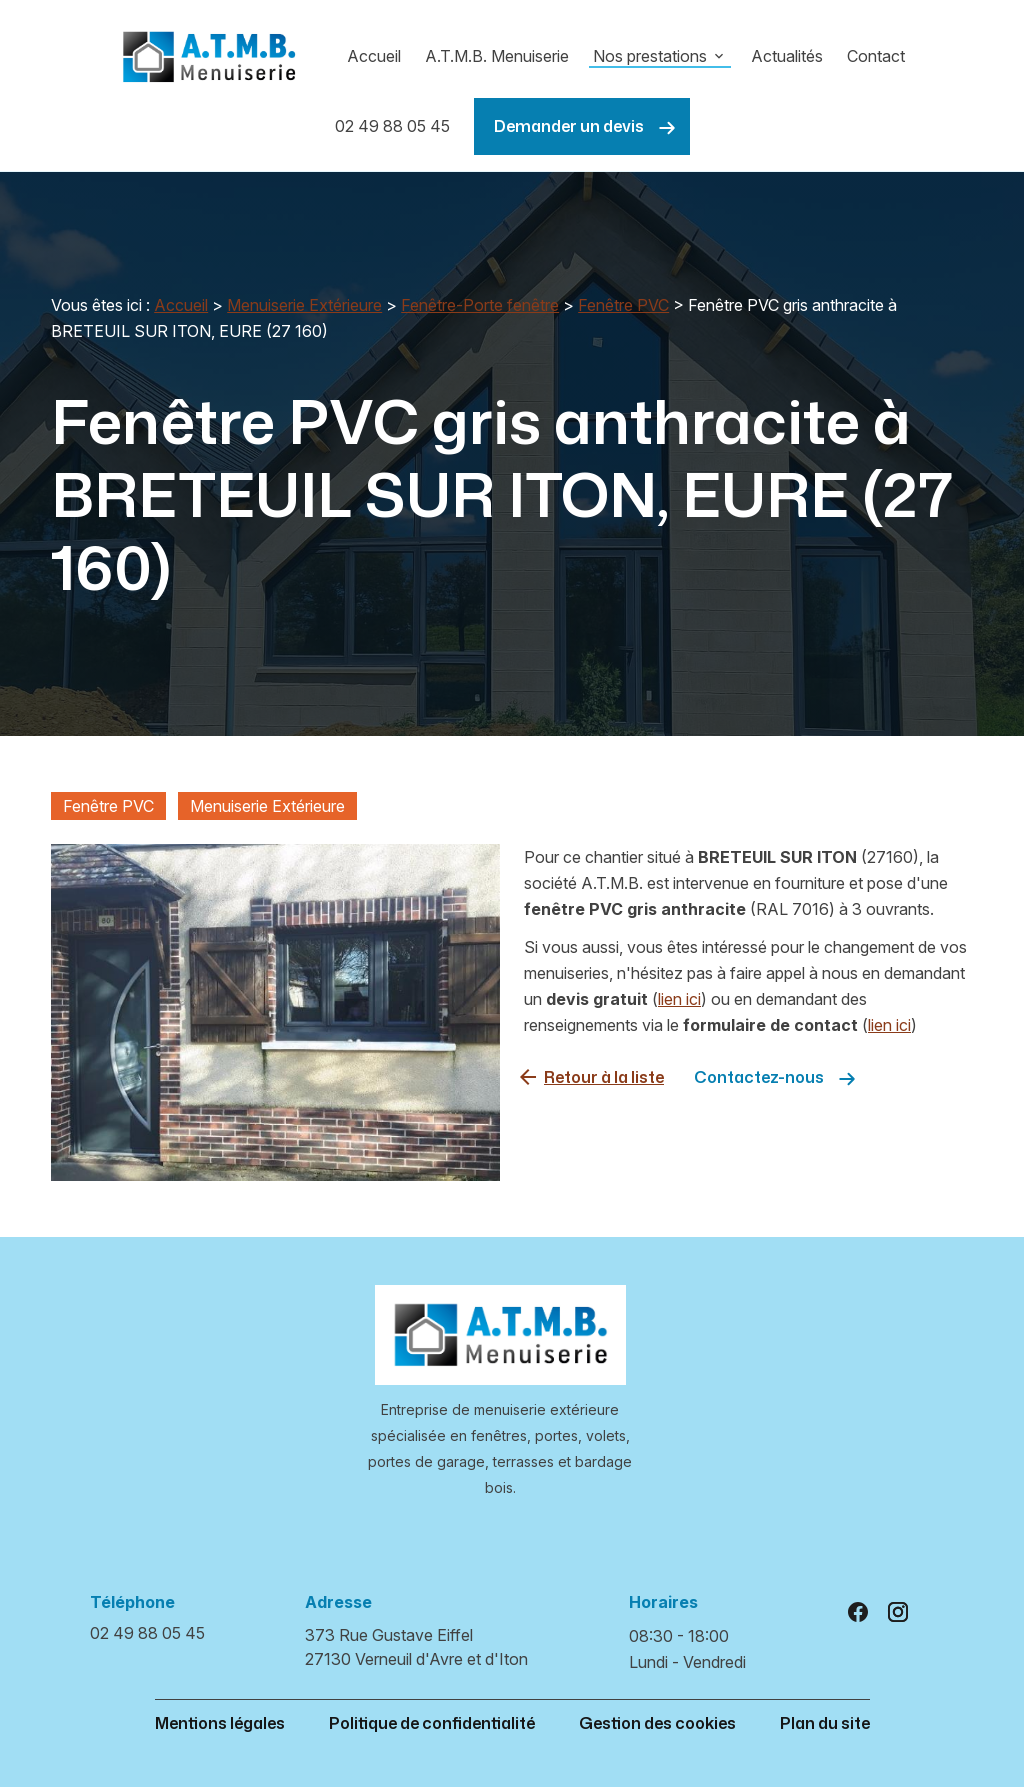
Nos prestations (650, 56)
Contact (876, 56)
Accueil (374, 56)
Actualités (787, 56)
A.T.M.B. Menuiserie (497, 56)
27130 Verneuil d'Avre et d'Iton (416, 1646)
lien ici (679, 999)
